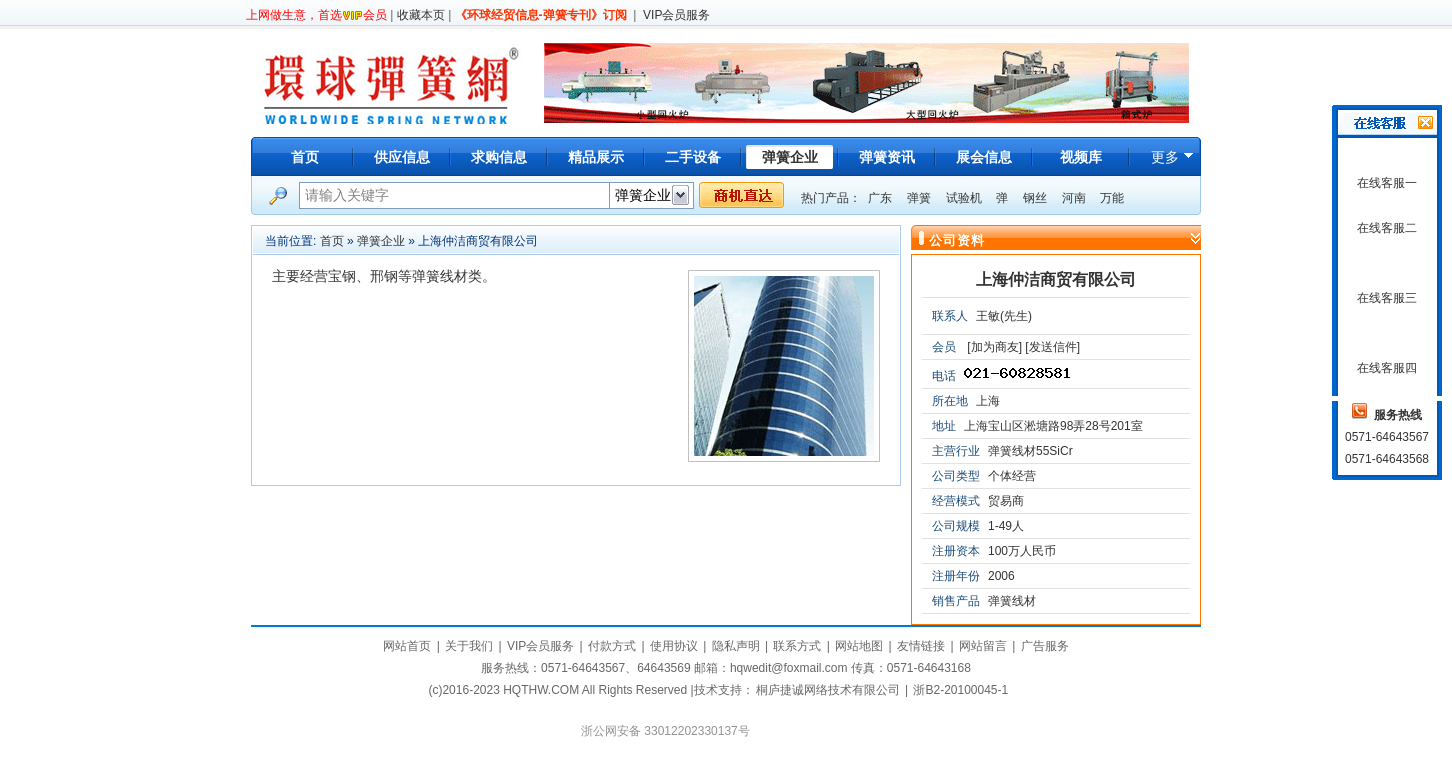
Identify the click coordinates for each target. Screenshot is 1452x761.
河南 (1074, 198)
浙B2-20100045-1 (960, 690)
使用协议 (674, 646)
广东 (880, 198)
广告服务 (1045, 646)
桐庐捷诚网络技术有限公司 (828, 690)
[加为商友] (994, 347)
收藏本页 (421, 15)
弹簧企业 (381, 241)
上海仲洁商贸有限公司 (1056, 279)
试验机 (964, 198)
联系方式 (797, 646)
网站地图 (859, 646)
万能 (1112, 198)
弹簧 (919, 198)
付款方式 (612, 646)
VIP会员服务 (676, 15)
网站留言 (983, 646)
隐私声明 (736, 646)
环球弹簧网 (389, 82)
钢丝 (1035, 198)
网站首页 (407, 646)
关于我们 (469, 646)
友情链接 (921, 646)
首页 (305, 157)
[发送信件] (1052, 347)
